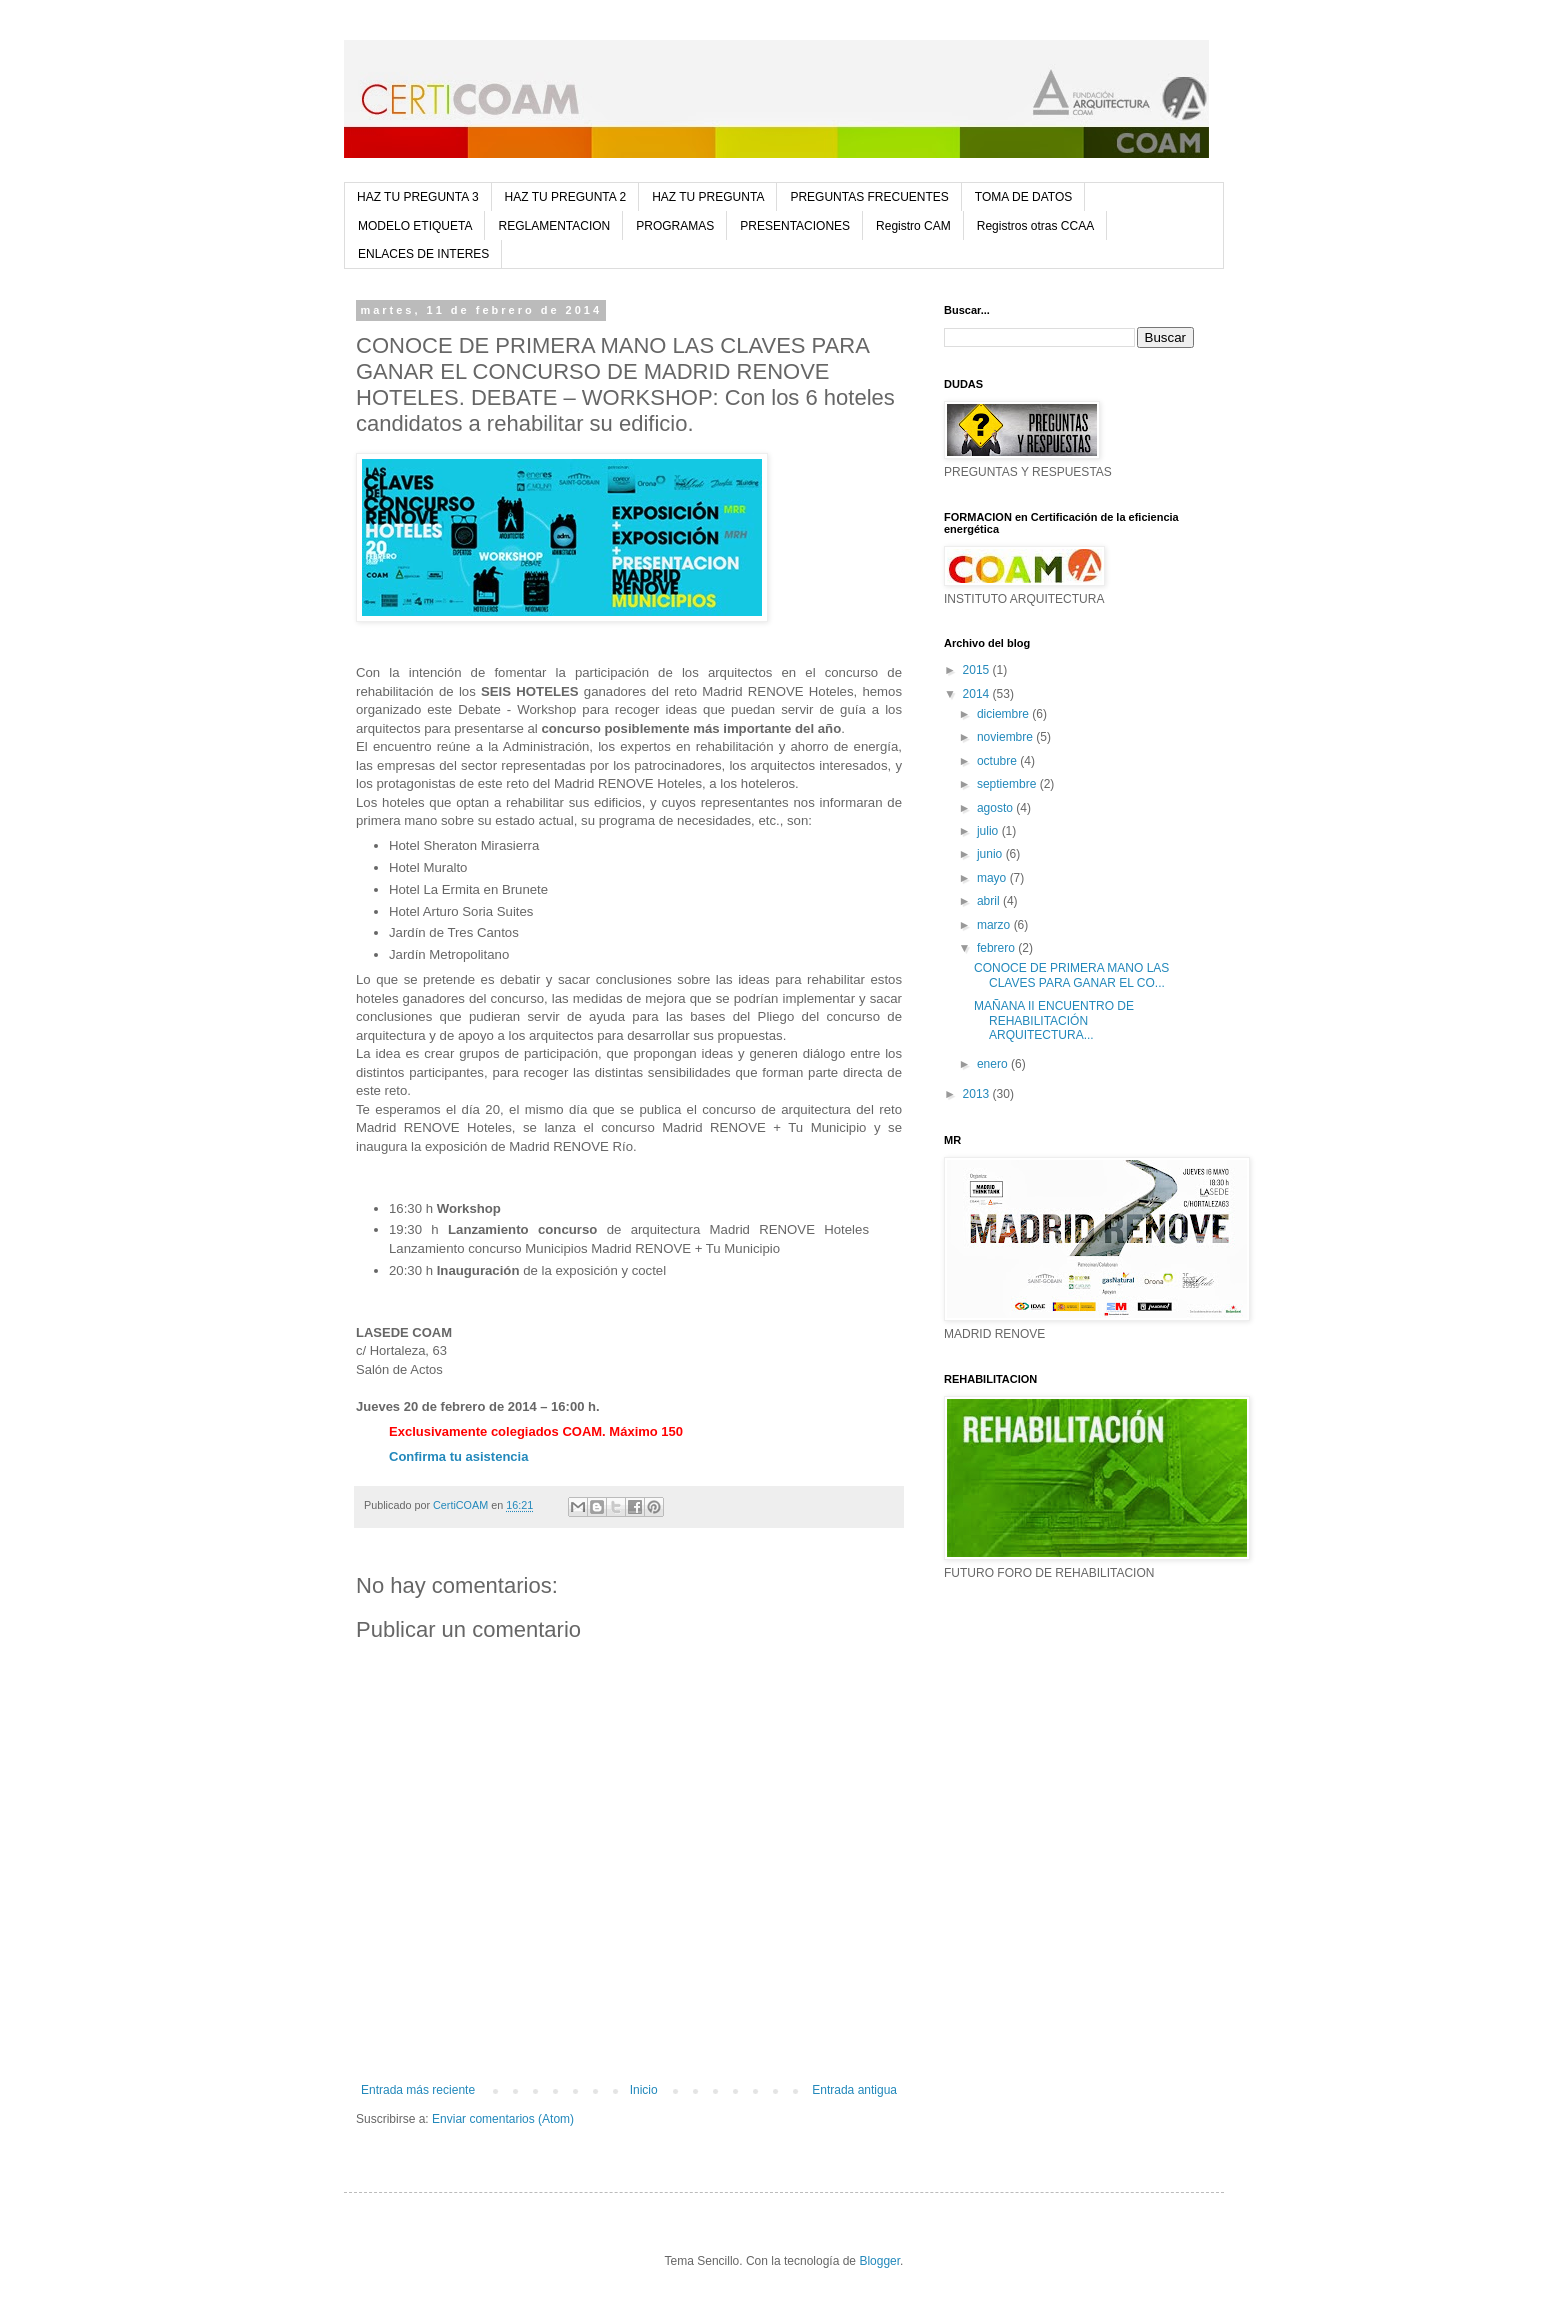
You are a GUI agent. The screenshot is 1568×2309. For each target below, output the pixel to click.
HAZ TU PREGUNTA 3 (418, 197)
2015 (978, 670)
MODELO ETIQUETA (415, 226)
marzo (995, 925)
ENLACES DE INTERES (423, 254)
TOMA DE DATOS (1023, 197)
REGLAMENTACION (554, 226)
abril (990, 901)
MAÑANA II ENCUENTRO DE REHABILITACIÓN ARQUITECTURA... (1054, 1020)
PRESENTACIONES (795, 226)
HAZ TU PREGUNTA (708, 197)
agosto (996, 808)
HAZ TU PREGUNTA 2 (566, 197)
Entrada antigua (854, 2090)
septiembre (1008, 784)
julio (989, 831)
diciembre (1004, 714)
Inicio (644, 2090)
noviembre (1006, 737)
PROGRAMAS (675, 226)
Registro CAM (913, 226)
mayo (993, 878)
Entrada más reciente (418, 2090)
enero (994, 1064)
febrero (997, 948)
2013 (978, 1094)
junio (991, 854)
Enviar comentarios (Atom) (503, 2119)
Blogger (879, 2261)
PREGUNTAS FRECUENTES (869, 197)
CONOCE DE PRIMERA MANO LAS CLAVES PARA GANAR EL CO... (1071, 975)
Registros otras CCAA (1035, 226)
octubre (998, 761)
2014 (978, 694)
